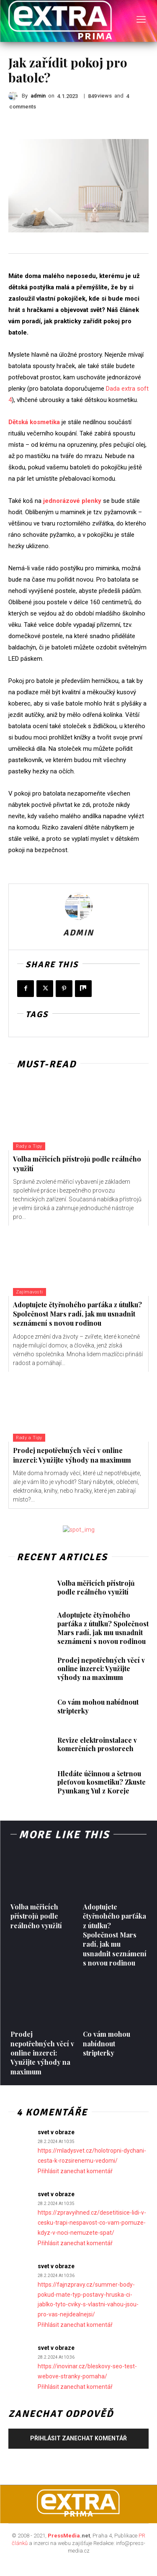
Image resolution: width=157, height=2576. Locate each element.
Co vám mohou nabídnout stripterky (98, 1706)
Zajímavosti (29, 1292)
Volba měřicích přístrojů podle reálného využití (96, 1587)
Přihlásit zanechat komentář (75, 2171)
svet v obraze (56, 2132)
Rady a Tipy (29, 1146)
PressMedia (64, 2535)
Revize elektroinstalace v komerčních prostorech (97, 1744)
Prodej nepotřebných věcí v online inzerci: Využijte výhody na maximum (72, 1455)
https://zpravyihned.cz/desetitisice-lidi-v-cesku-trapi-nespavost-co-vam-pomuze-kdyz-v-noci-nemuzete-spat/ (92, 2222)
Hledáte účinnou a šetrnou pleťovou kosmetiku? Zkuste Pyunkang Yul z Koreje (101, 1782)
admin (38, 96)
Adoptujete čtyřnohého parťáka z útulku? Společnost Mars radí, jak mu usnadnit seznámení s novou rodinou (77, 1314)
